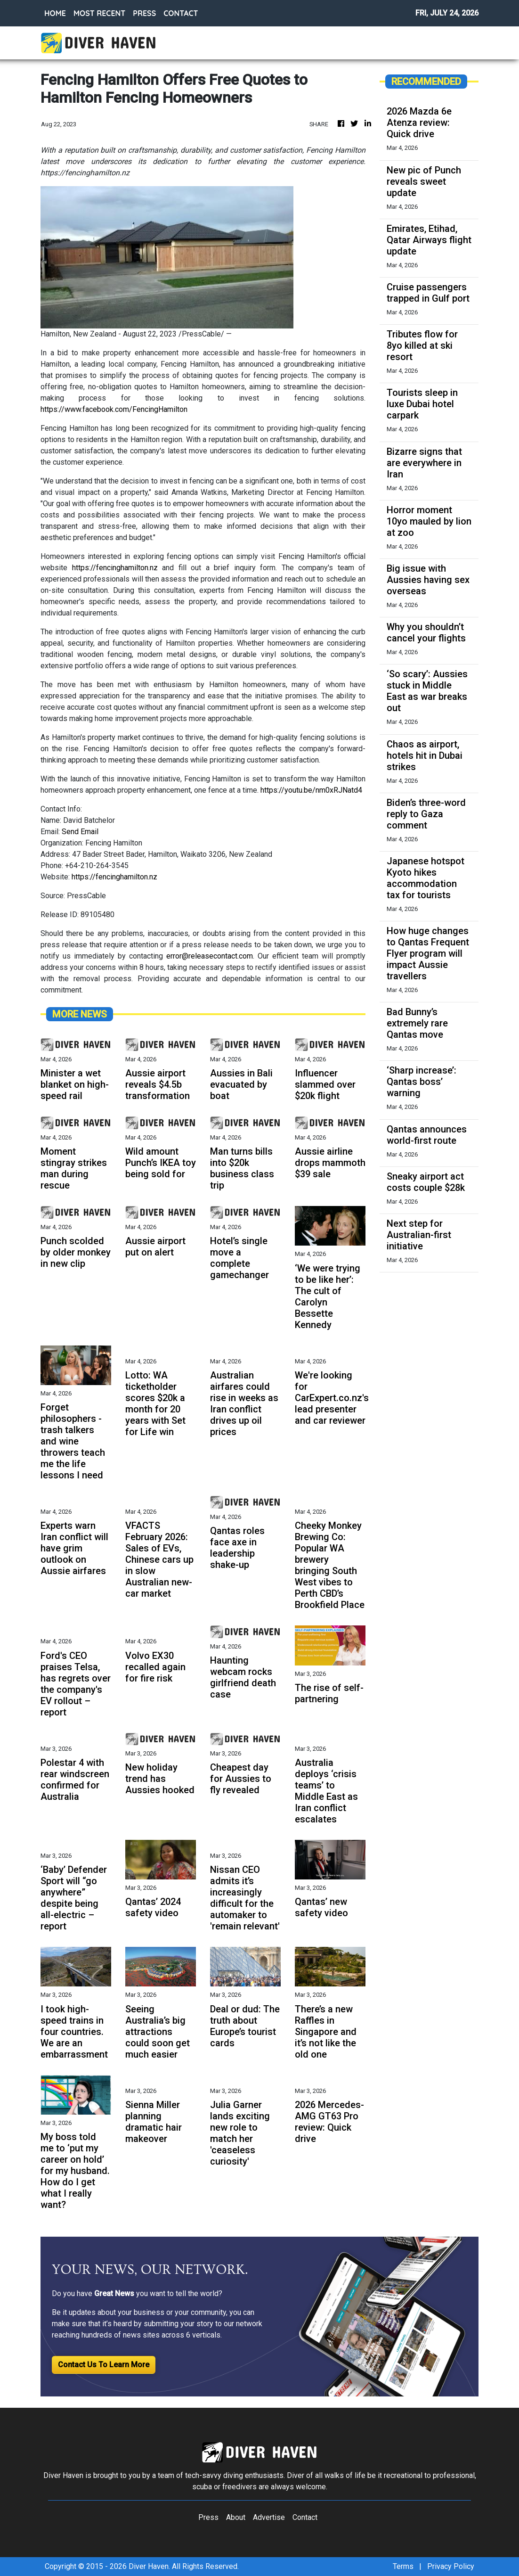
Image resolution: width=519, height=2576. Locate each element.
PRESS (144, 13)
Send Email (80, 831)
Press (208, 2517)
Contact (304, 2517)
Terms (403, 2566)
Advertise (269, 2517)
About (235, 2517)
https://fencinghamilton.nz (115, 567)
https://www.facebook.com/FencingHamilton (114, 409)
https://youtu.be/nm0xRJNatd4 (311, 790)
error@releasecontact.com (209, 956)
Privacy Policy (450, 2566)
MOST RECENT (99, 13)
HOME (55, 13)
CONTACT (180, 13)
